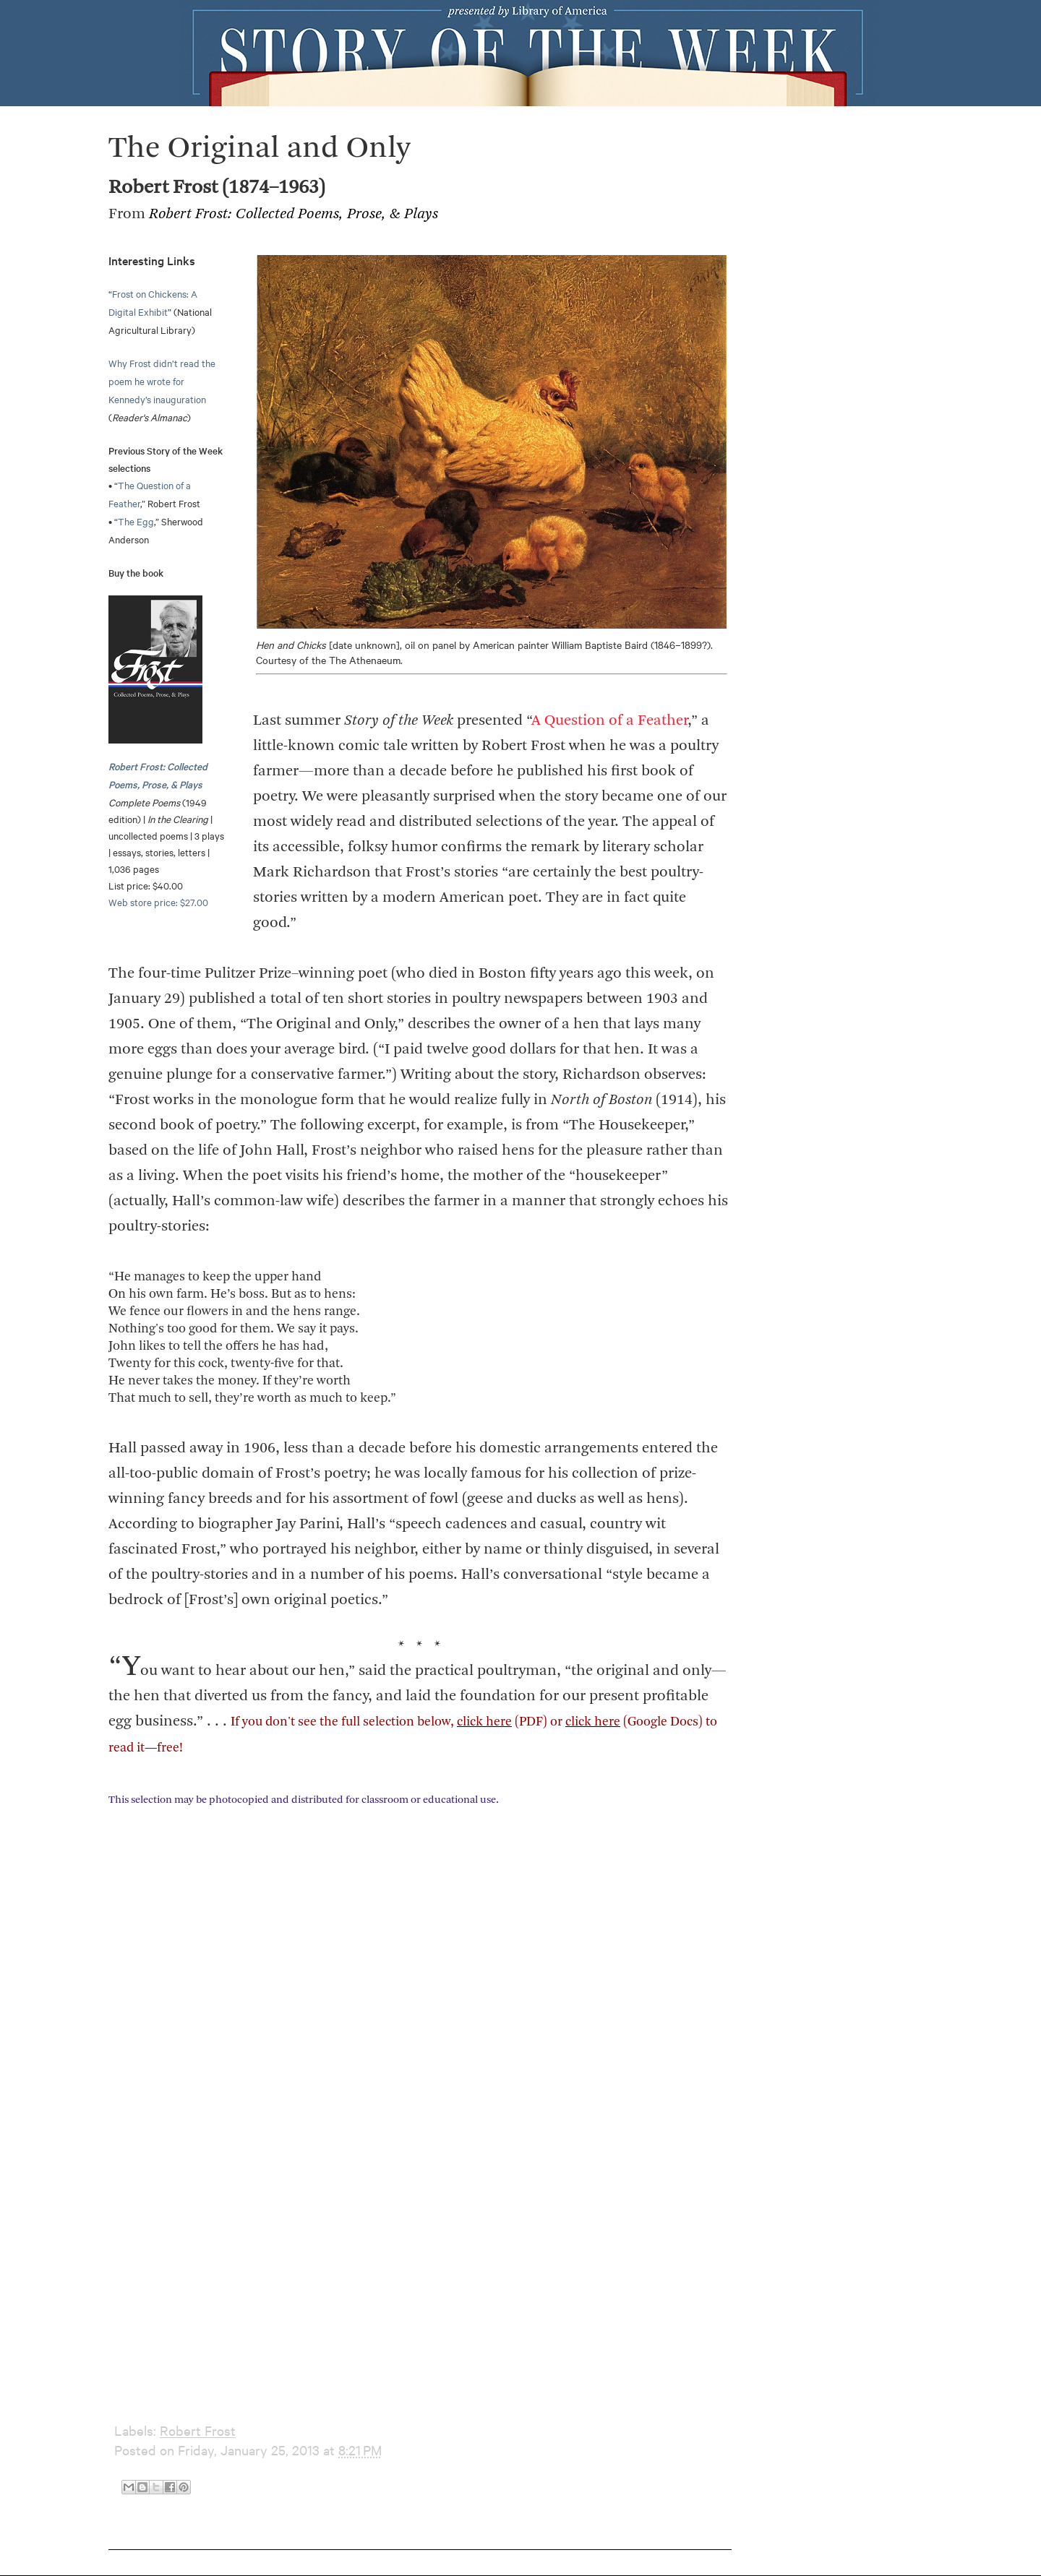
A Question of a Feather (609, 720)
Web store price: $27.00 (158, 901)
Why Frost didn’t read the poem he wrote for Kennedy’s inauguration (161, 380)
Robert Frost (198, 2430)
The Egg (136, 520)
